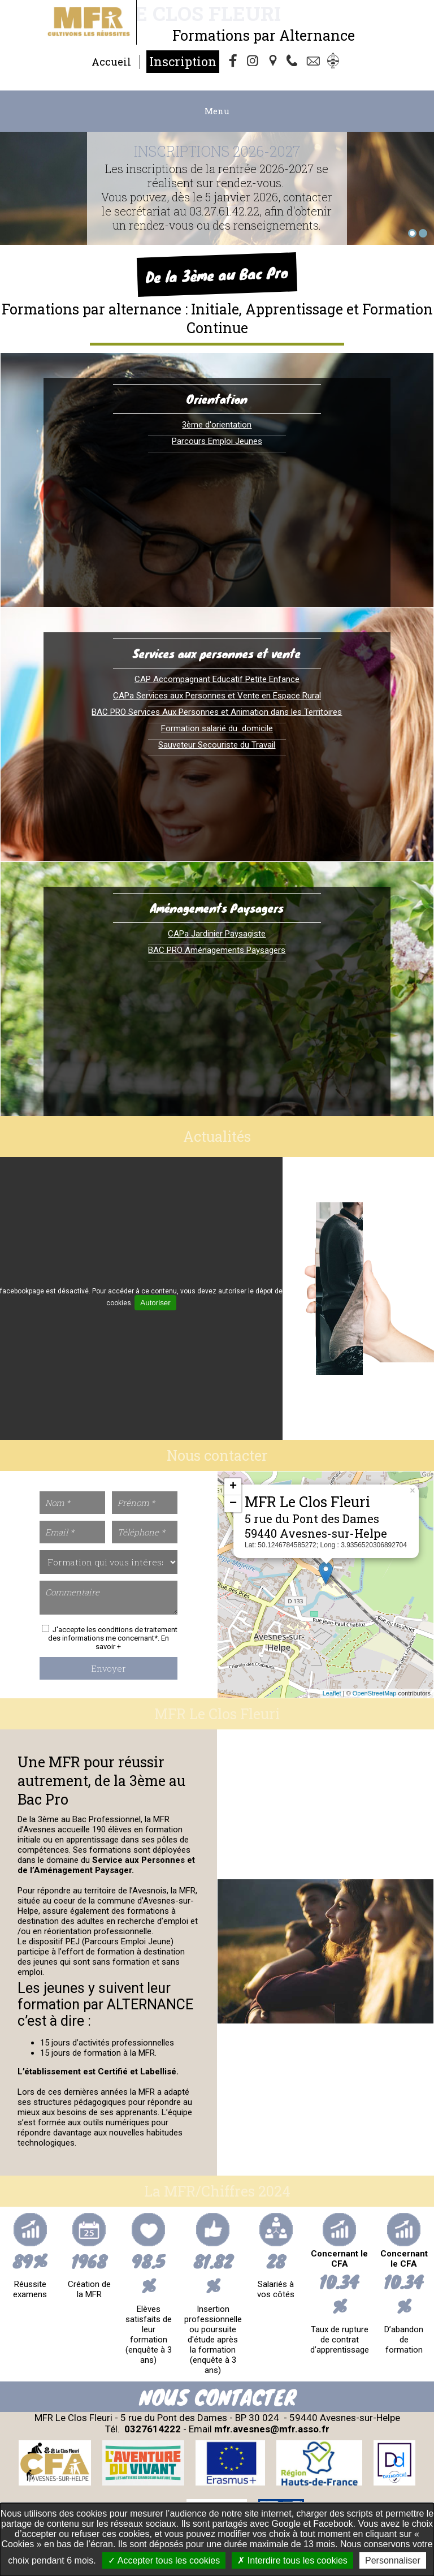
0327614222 (152, 2429)
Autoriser (155, 1302)
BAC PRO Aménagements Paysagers (216, 950)
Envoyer (108, 1668)
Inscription (182, 61)
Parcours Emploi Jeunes (217, 441)
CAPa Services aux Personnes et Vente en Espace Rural (217, 696)
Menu (217, 110)
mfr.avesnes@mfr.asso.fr (271, 2429)
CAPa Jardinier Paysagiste (217, 934)
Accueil (111, 61)
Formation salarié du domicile (217, 728)
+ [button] (233, 1486)
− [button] (233, 1503)
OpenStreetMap (375, 1693)
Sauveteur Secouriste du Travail (216, 745)
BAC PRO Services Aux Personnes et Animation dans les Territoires (217, 712)
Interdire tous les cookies (292, 2560)
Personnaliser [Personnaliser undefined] (392, 2560)
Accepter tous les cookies (164, 2560)
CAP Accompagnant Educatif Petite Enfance (217, 679)
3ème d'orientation (216, 425)
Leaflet (332, 1693)
